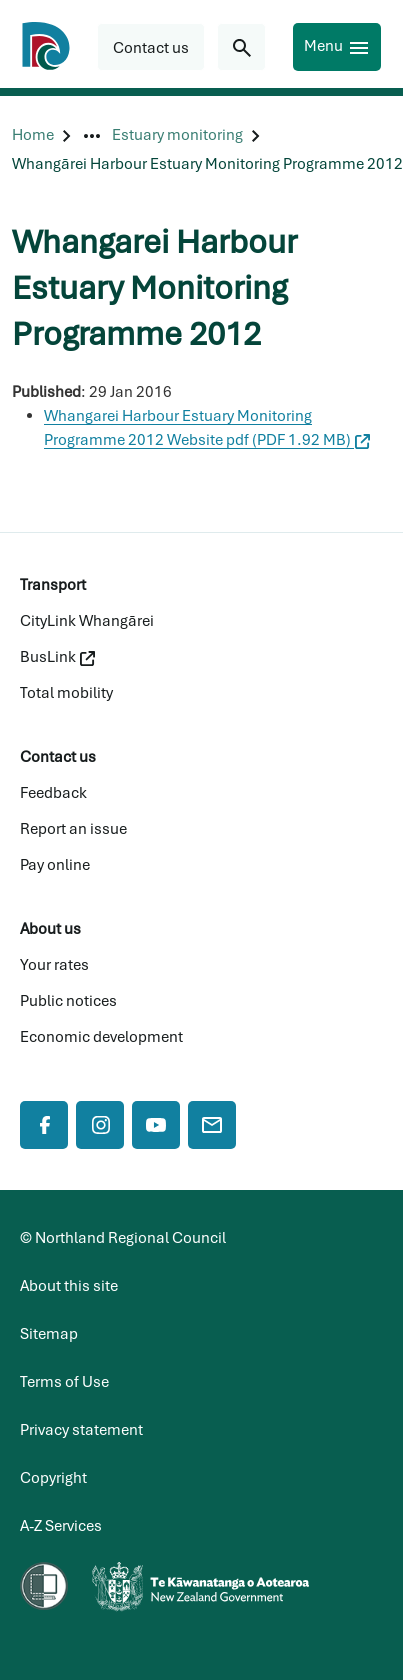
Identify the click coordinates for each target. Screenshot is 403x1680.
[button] (151, 47)
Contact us (58, 757)
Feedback (53, 793)
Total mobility (66, 693)
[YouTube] (156, 1125)
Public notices (68, 1001)
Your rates (54, 965)
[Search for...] (241, 47)
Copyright (53, 1478)
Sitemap (49, 1334)
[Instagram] (100, 1125)
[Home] (33, 135)
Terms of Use (64, 1382)
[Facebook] (44, 1125)
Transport (53, 585)
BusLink (57, 657)
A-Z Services (61, 1526)
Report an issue (73, 829)
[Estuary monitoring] (177, 135)
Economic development (101, 1037)
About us (50, 929)
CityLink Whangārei (87, 621)
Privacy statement (81, 1430)
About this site (69, 1286)
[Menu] (337, 47)
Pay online (55, 865)
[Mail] (212, 1125)
